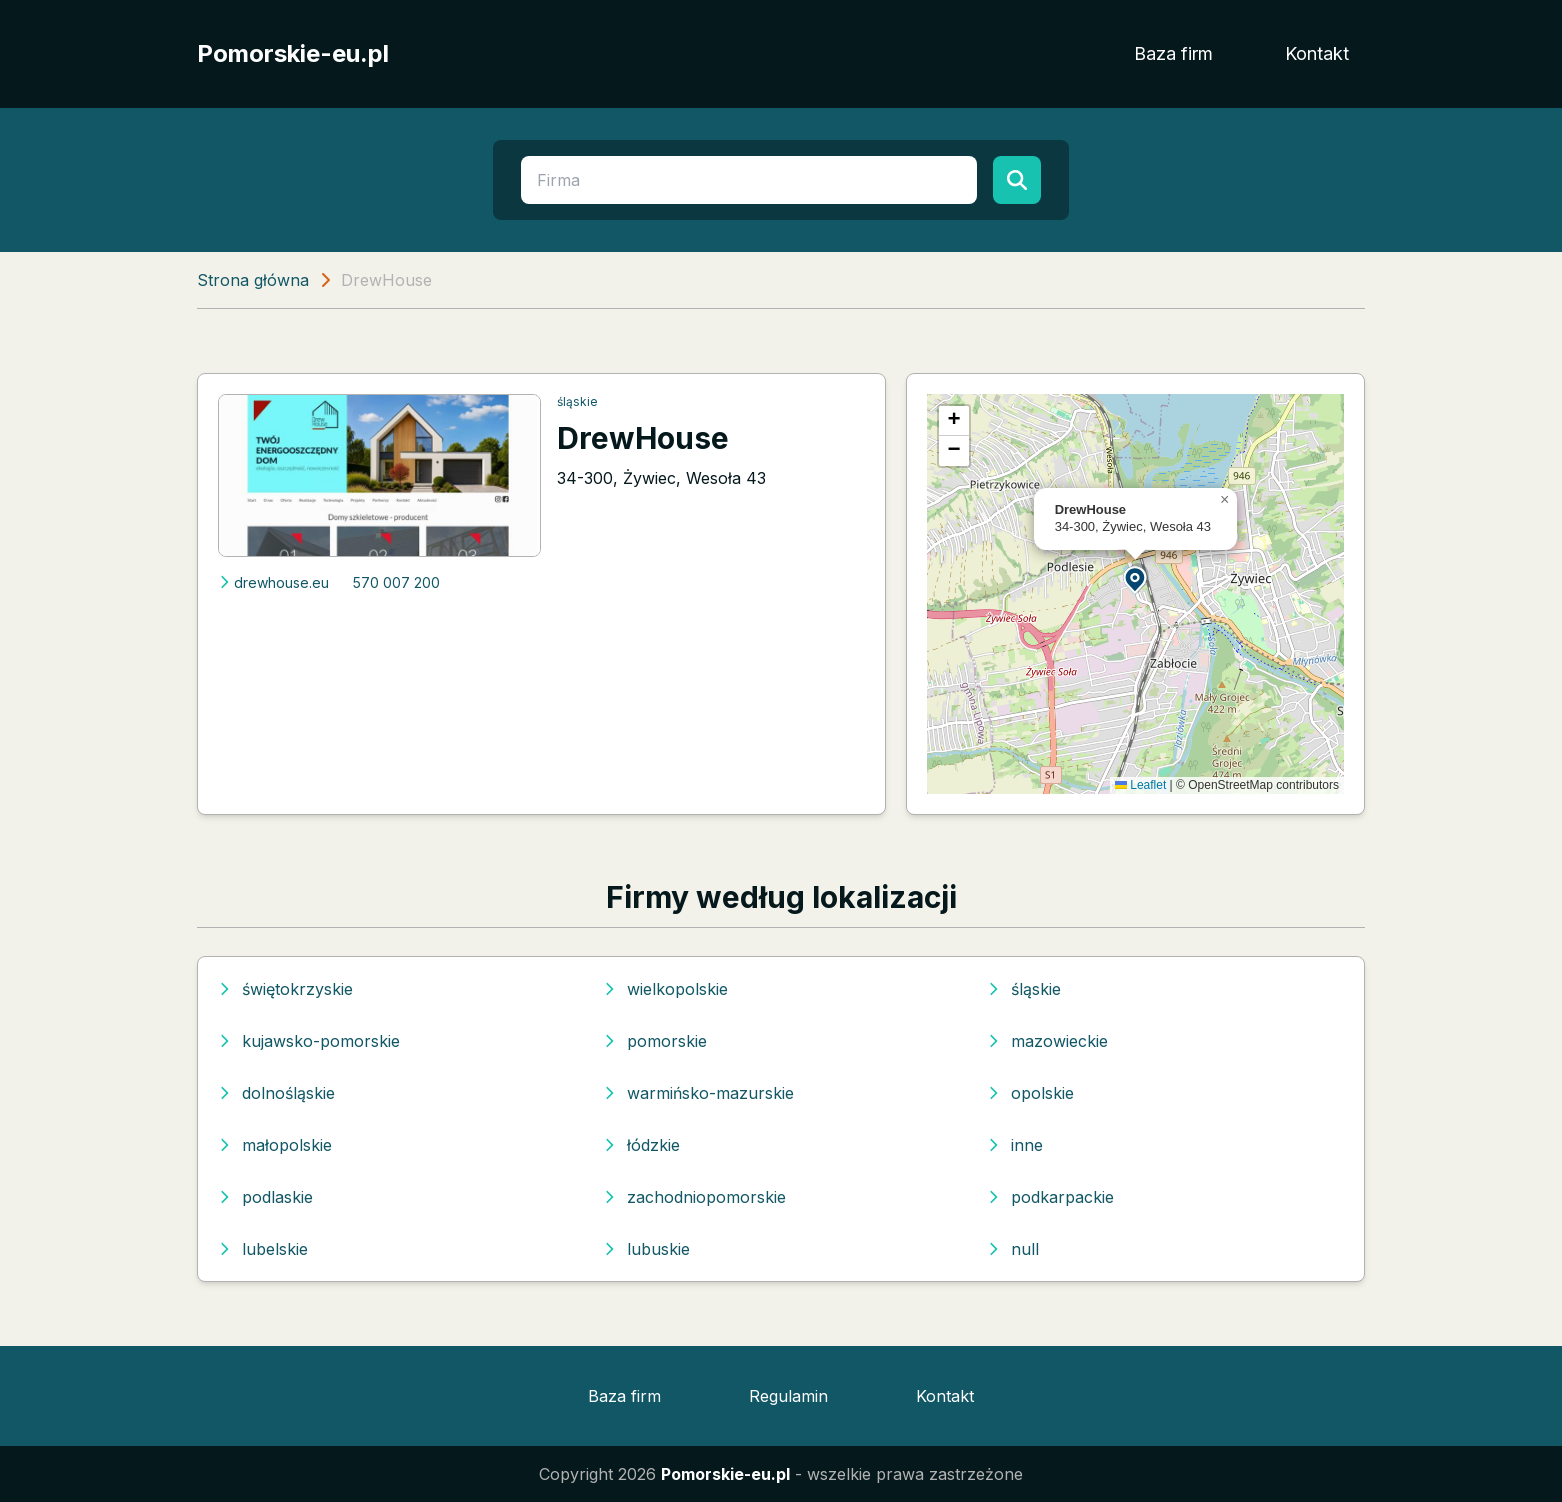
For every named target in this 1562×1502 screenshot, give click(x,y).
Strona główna (253, 280)
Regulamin (788, 1396)
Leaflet (1140, 785)
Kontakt (1317, 53)
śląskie (577, 401)
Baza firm (1173, 53)
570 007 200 (396, 582)
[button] (1136, 578)
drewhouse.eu (273, 582)
